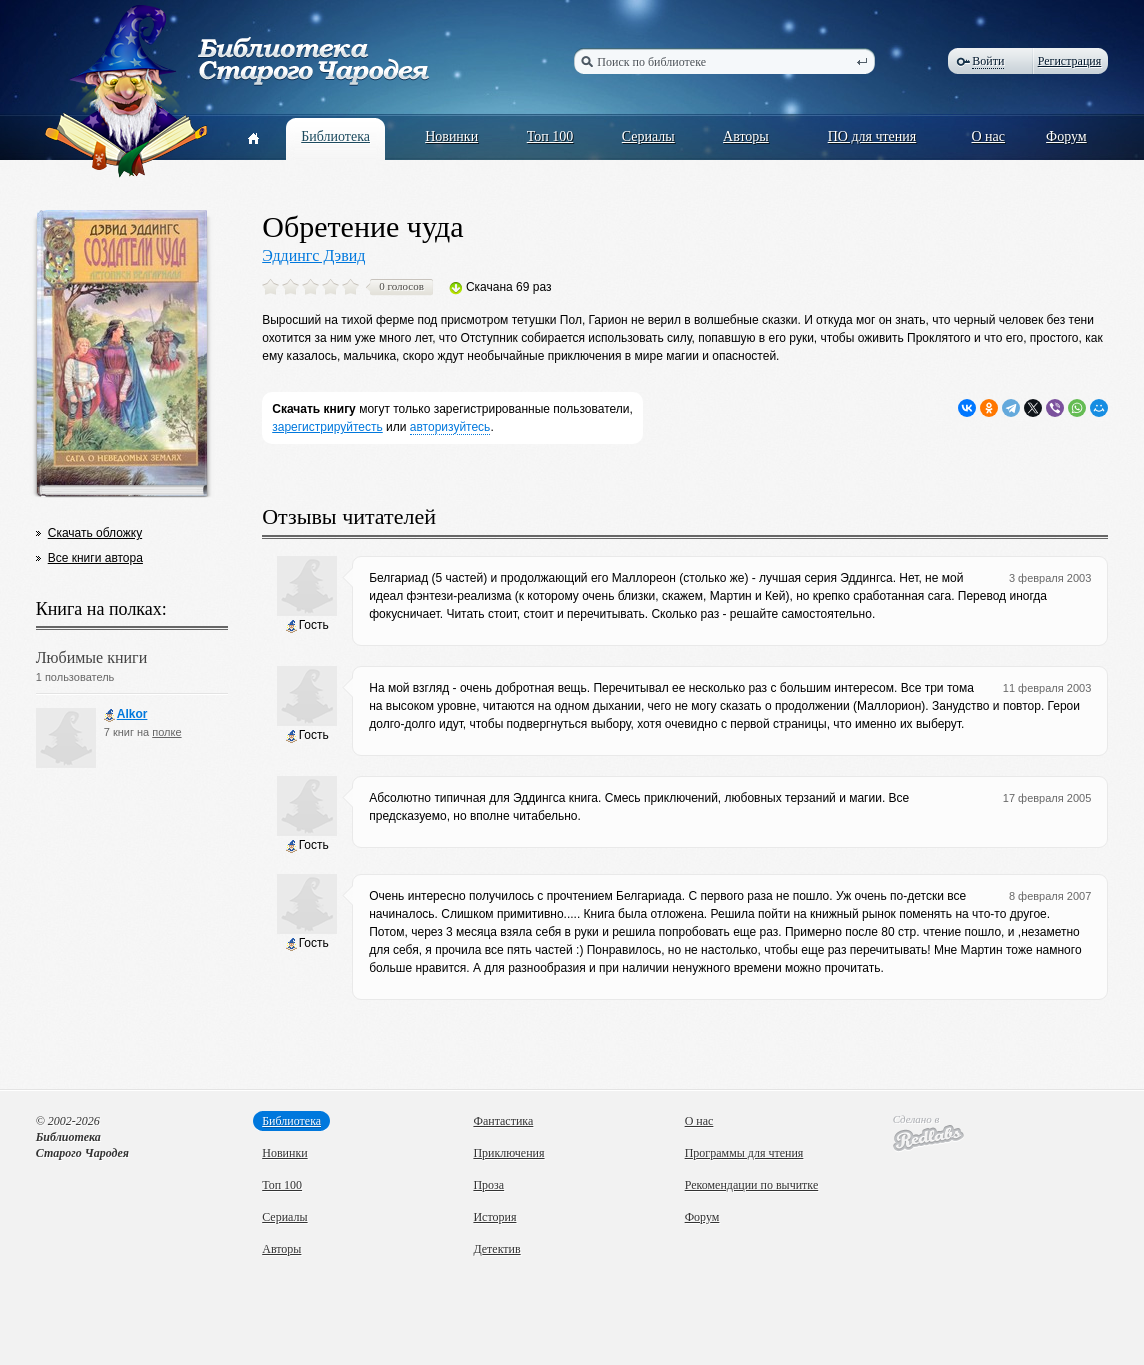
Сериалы (648, 136)
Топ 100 (550, 136)
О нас (989, 136)
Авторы (746, 136)
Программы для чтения (744, 1153)
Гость (307, 625)
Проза (488, 1185)
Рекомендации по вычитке (752, 1185)
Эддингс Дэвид (313, 255)
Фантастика (503, 1121)
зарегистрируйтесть (327, 427)
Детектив (496, 1249)
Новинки (451, 136)
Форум (1066, 136)
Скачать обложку (95, 533)
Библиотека (335, 136)
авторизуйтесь (450, 427)
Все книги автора (95, 558)
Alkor (126, 714)
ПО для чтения (872, 136)
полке (166, 732)
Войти (988, 61)
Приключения (508, 1153)
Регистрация (1070, 61)
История (494, 1217)
